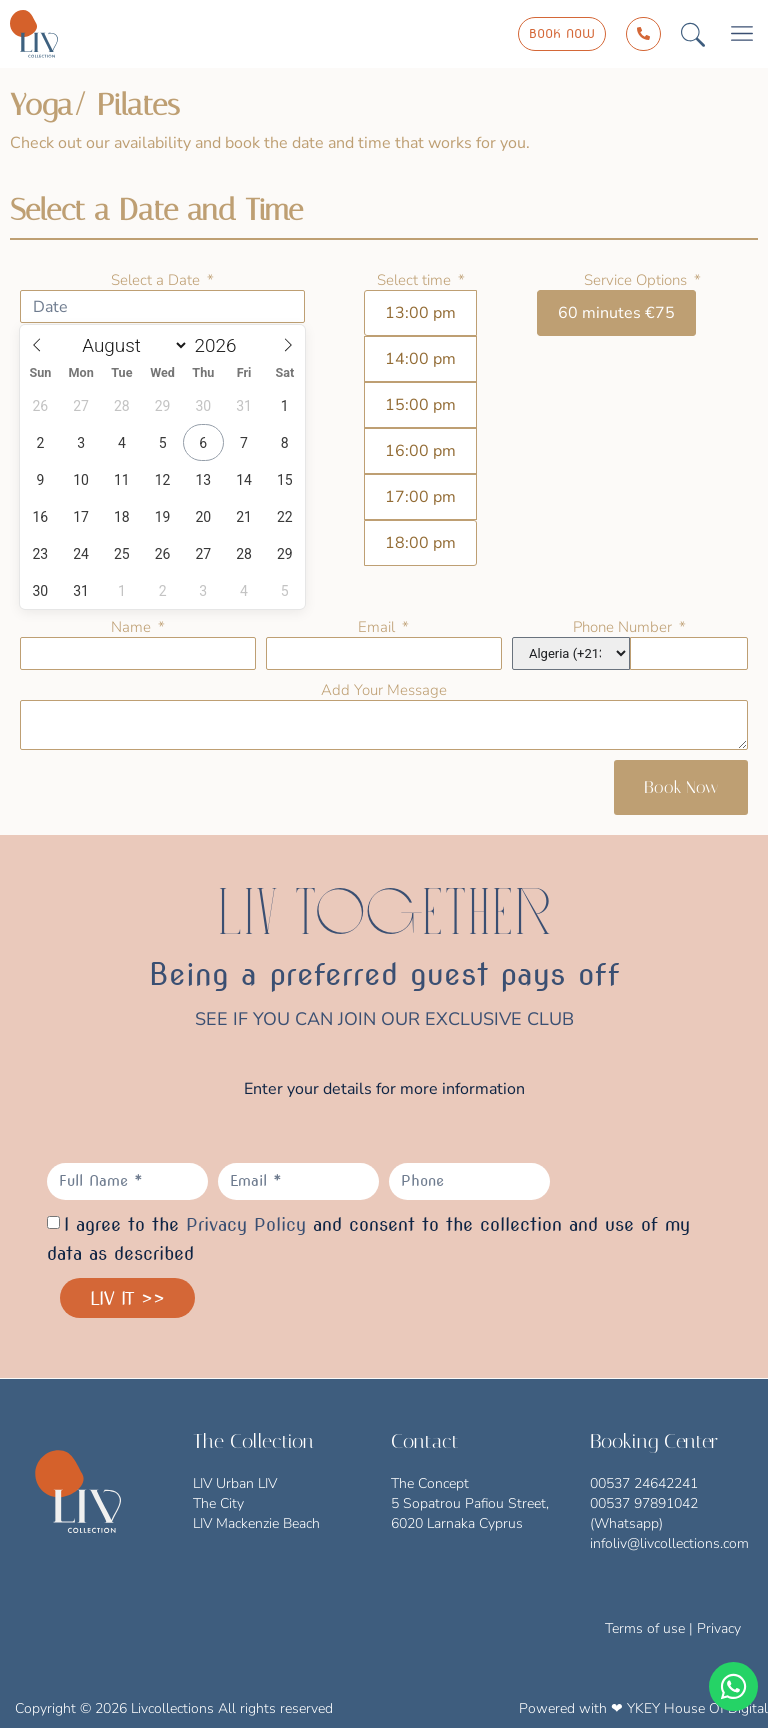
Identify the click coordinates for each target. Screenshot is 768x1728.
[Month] (131, 345)
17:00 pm (420, 497)
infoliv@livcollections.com (669, 1543)
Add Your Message (384, 690)
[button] (693, 34)
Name (133, 627)
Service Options (637, 280)
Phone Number (624, 627)
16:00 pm (420, 451)
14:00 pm (420, 359)
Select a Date (157, 280)
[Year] (229, 345)
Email (378, 627)
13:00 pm (420, 313)
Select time (416, 280)
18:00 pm (420, 543)
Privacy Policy (246, 1224)
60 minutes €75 (616, 313)
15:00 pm (420, 405)
